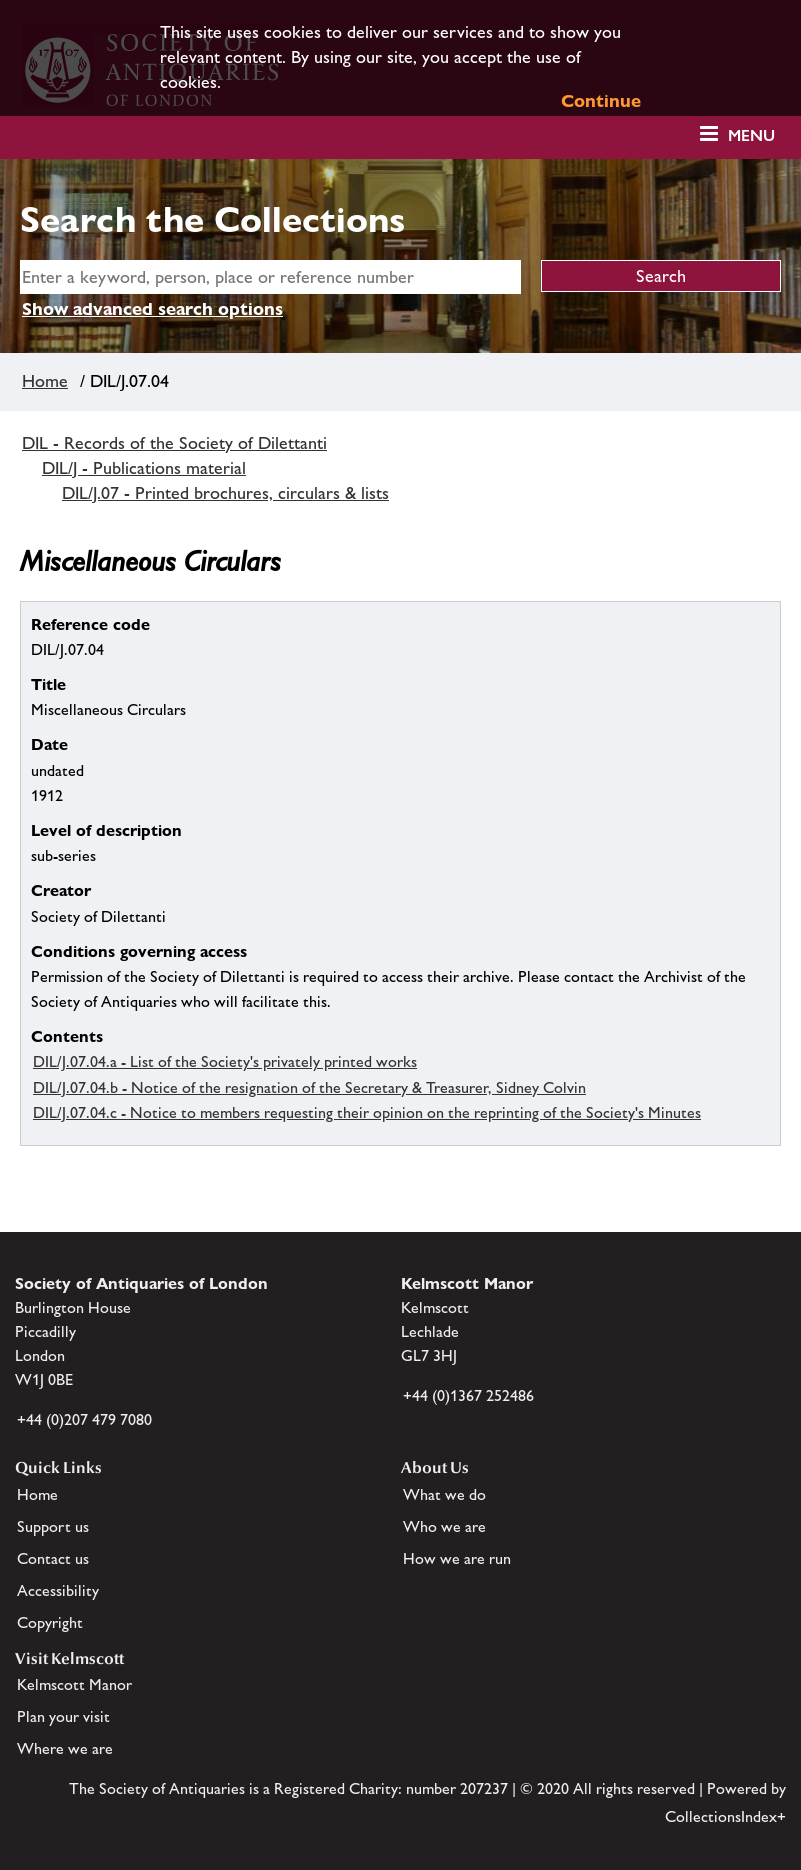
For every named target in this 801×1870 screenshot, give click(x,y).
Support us (53, 1526)
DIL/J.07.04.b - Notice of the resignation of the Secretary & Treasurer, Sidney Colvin (309, 1087)
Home (45, 381)
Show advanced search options (152, 308)
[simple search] (270, 277)
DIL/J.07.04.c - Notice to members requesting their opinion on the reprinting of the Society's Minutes (367, 1112)
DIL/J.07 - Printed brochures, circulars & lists (225, 493)
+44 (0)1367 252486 (468, 1395)
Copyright (50, 1622)
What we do (444, 1494)
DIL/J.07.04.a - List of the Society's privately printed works (225, 1061)
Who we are (444, 1526)
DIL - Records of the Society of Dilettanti (174, 443)
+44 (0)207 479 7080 (84, 1419)
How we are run (457, 1558)
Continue (601, 100)
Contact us (53, 1558)
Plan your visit (63, 1716)
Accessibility (58, 1590)
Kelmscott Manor (74, 1684)
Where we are (65, 1748)
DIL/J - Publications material (144, 468)
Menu (751, 135)
